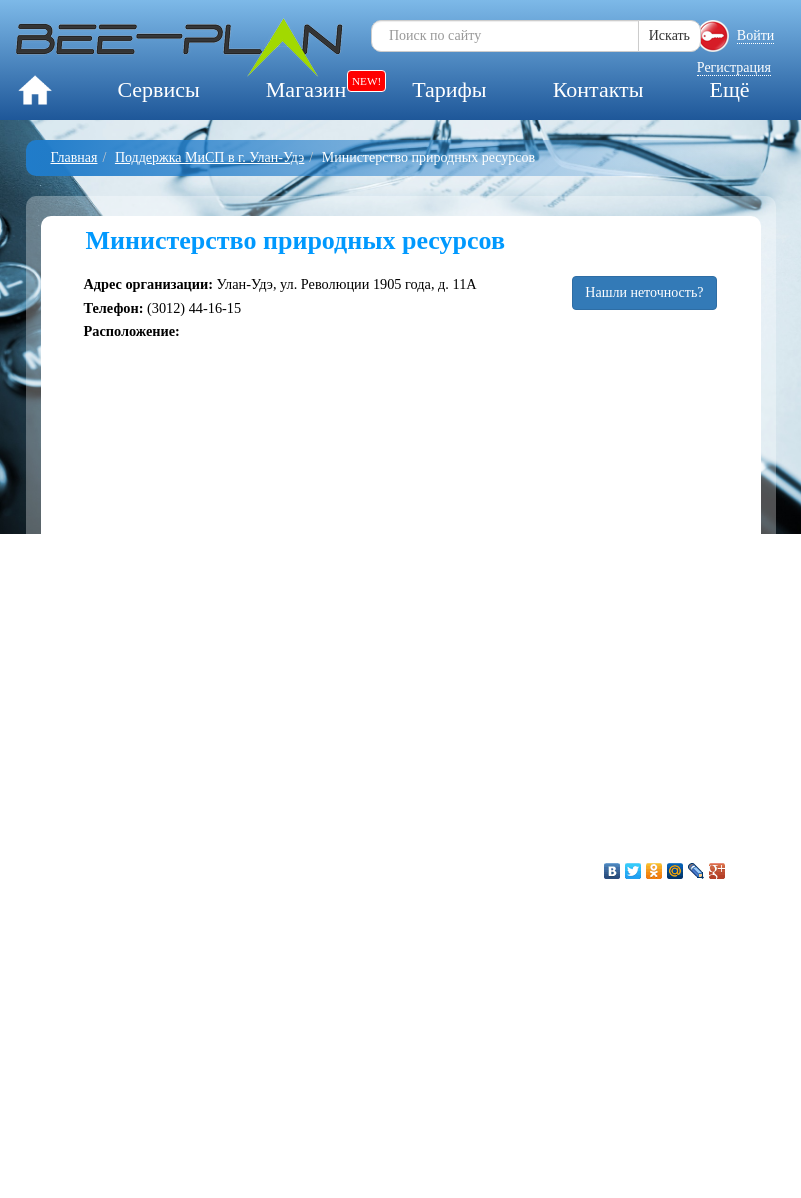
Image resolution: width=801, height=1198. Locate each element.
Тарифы (449, 89)
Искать (669, 35)
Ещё (729, 89)
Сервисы (158, 89)
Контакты (598, 89)
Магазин (306, 89)
